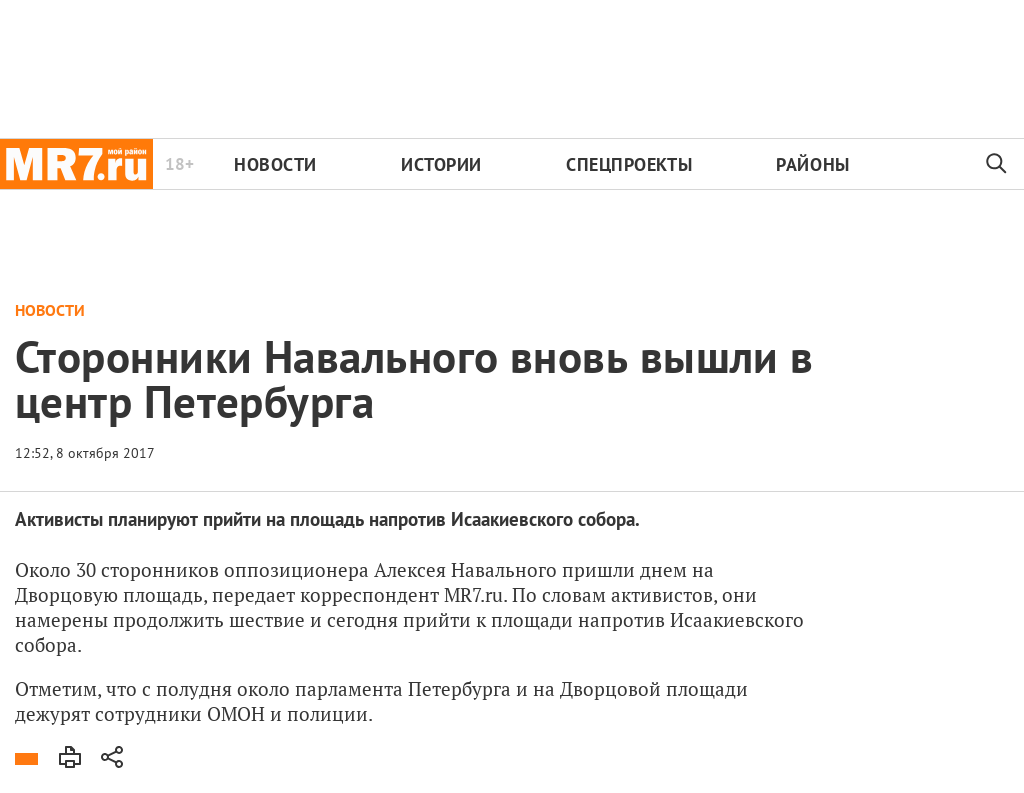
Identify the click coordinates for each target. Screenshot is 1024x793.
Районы (812, 164)
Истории (441, 164)
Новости (275, 164)
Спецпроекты (629, 164)
